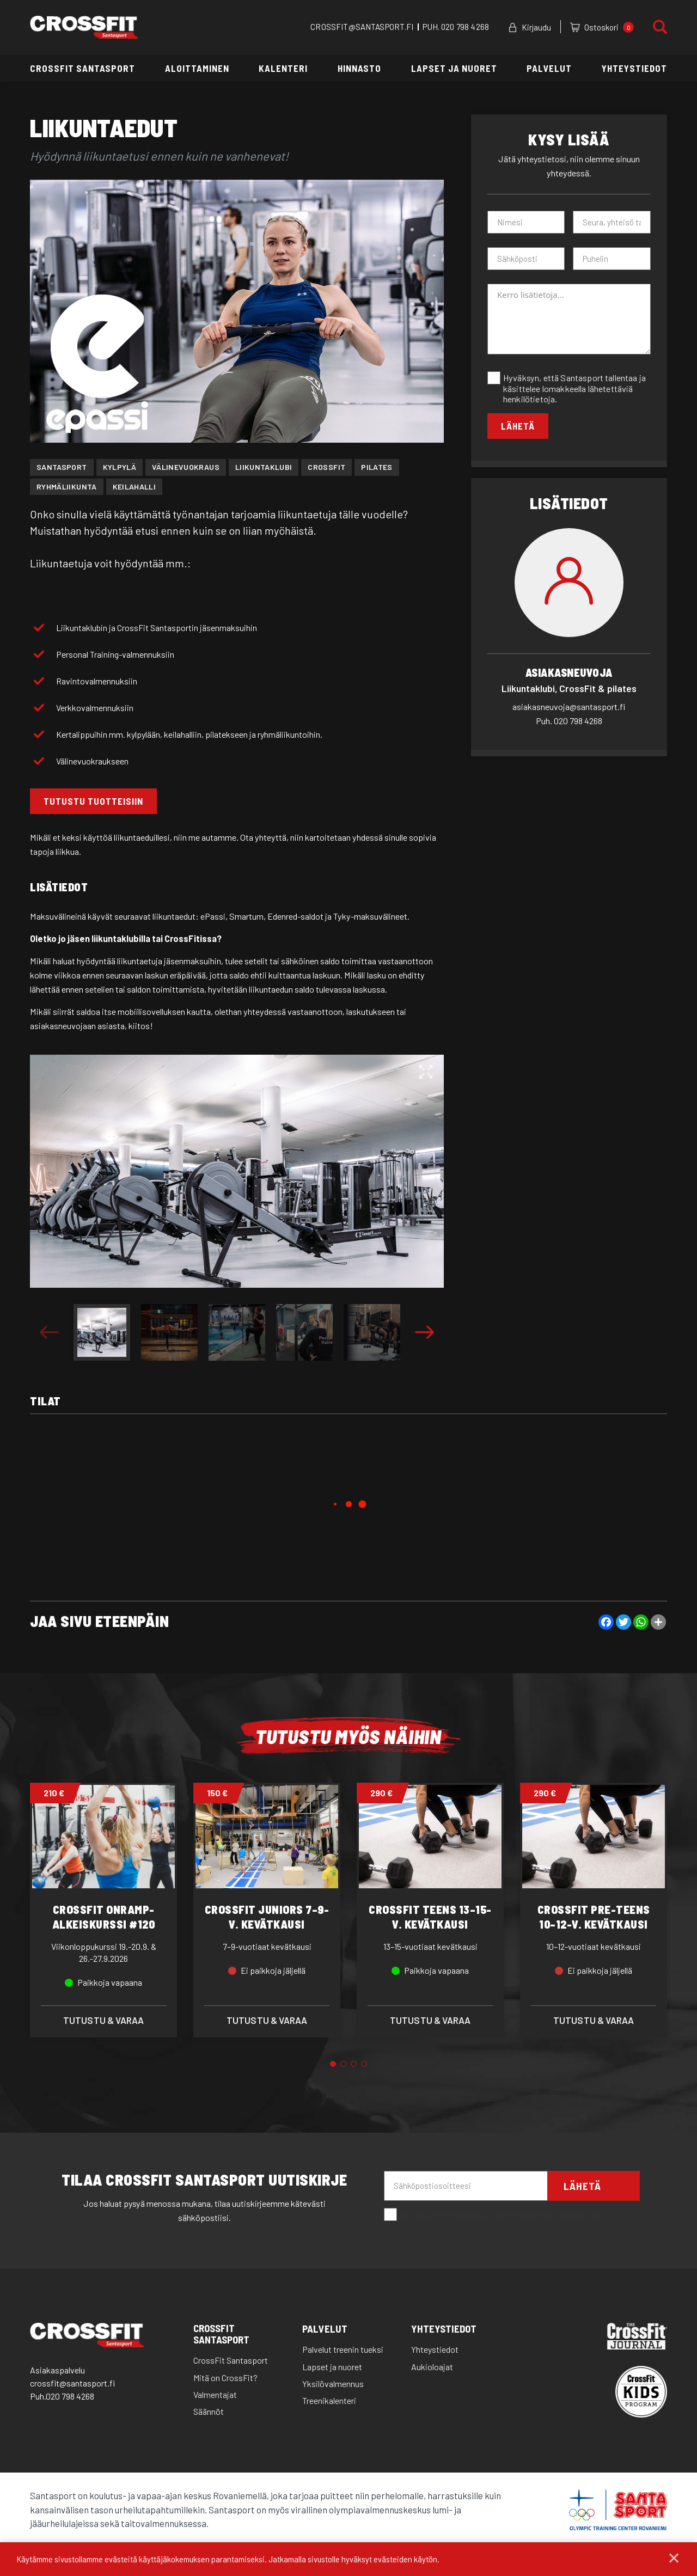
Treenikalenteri (329, 2401)
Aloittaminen (197, 68)
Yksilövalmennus (333, 2384)
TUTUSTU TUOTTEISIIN (93, 801)
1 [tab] (333, 2064)
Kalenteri (283, 68)
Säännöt (208, 2412)
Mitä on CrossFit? (225, 2378)
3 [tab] (354, 2064)
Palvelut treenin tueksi (342, 2350)
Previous (49, 1332)
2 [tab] (343, 2064)
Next (424, 1332)
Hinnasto (359, 68)
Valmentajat (215, 2395)
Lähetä (518, 425)
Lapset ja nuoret (454, 68)
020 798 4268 (465, 27)
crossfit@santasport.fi (72, 2383)
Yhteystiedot (634, 68)
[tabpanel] (103, 1910)
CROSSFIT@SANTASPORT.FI (361, 27)
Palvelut (549, 68)
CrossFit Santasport (82, 68)
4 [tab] (364, 2064)
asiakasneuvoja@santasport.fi (568, 706)
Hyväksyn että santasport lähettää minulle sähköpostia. (493, 2216)
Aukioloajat (432, 2367)
